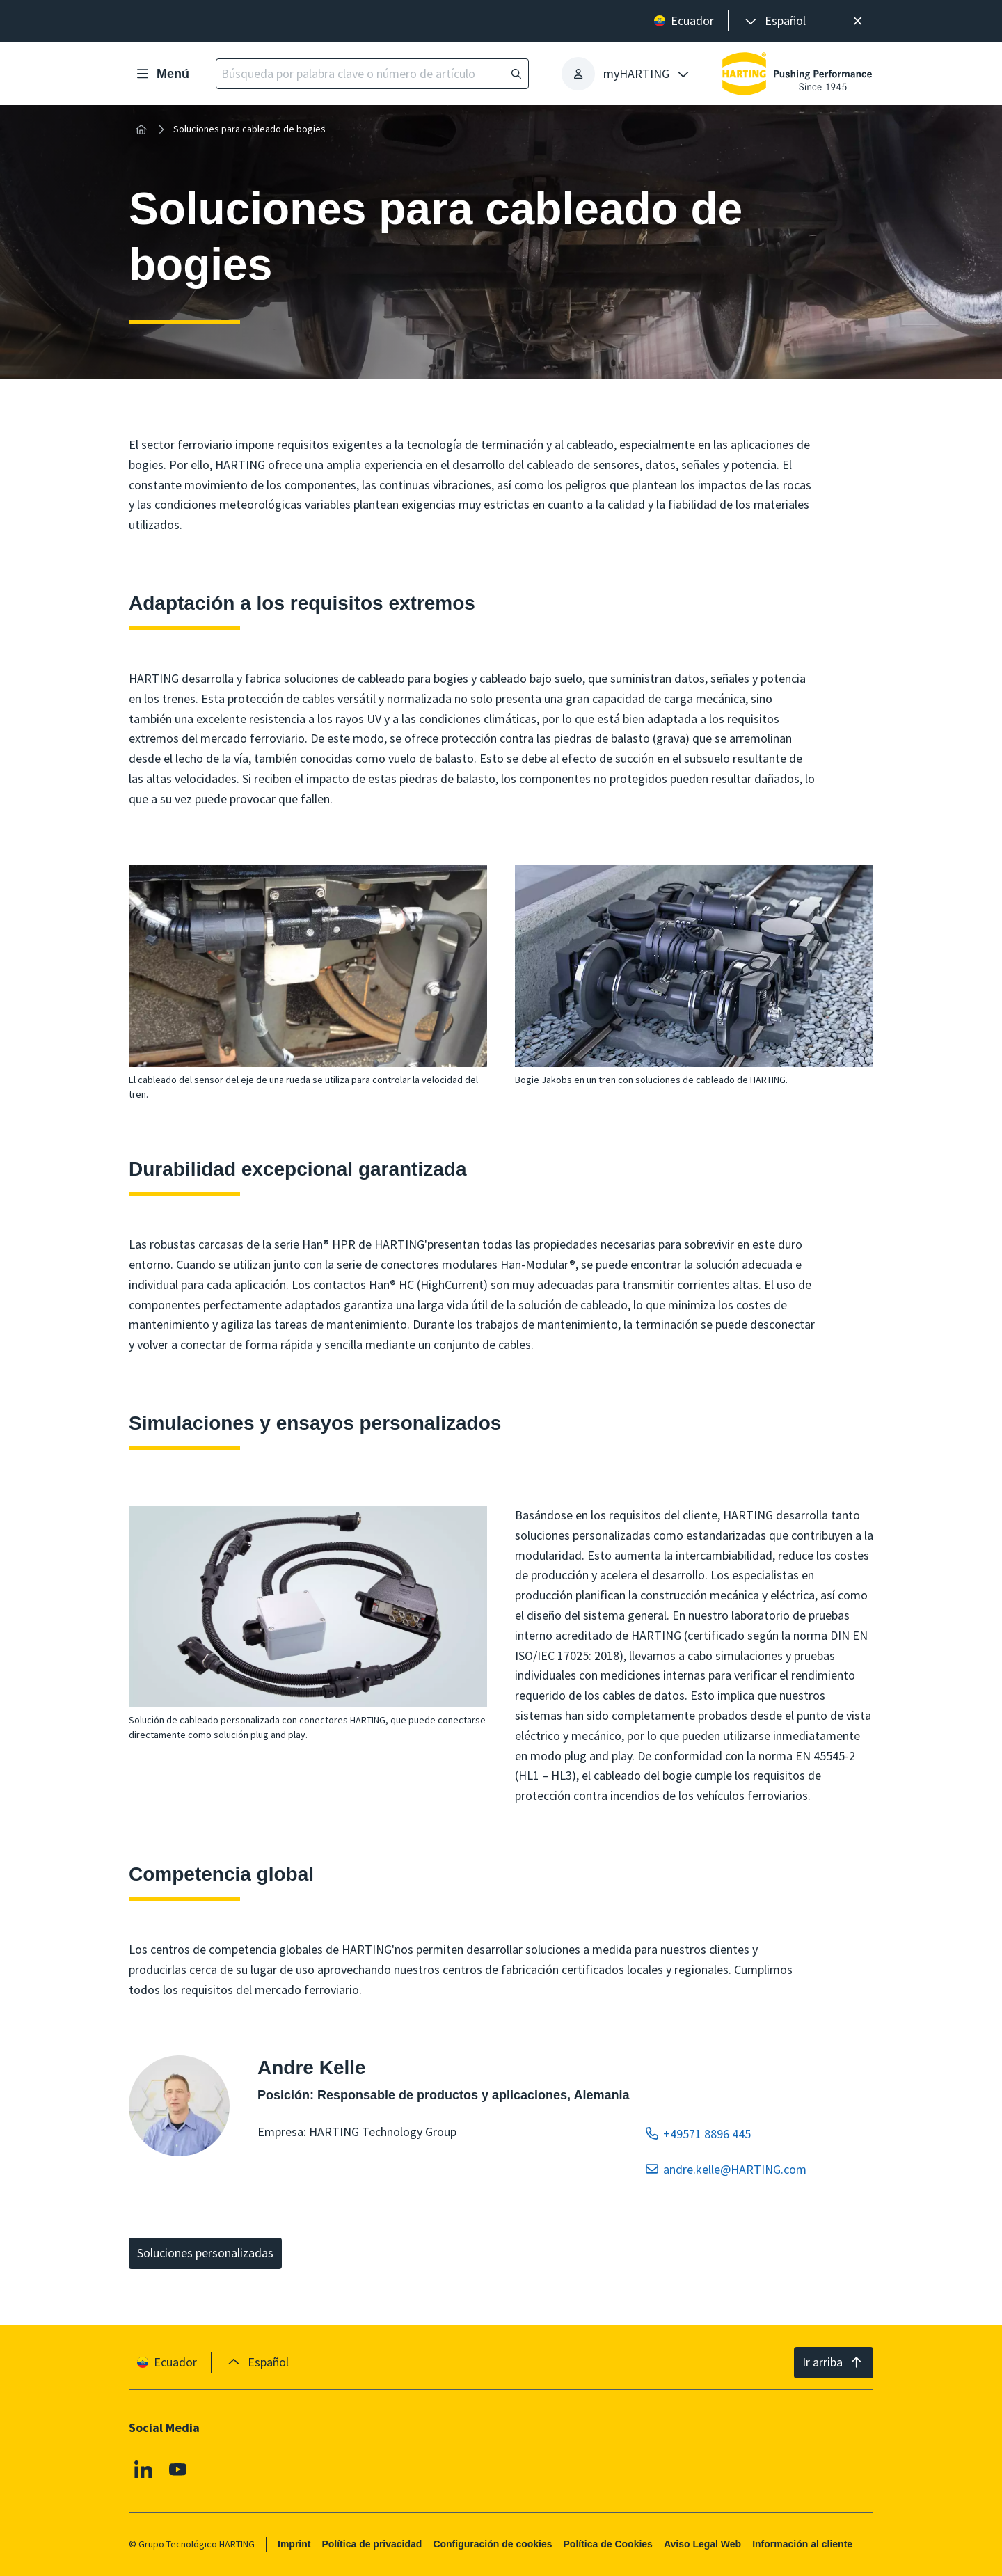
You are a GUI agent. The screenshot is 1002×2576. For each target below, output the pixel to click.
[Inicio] (141, 129)
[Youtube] (178, 2469)
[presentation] (774, 21)
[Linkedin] (143, 2469)
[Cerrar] (857, 21)
